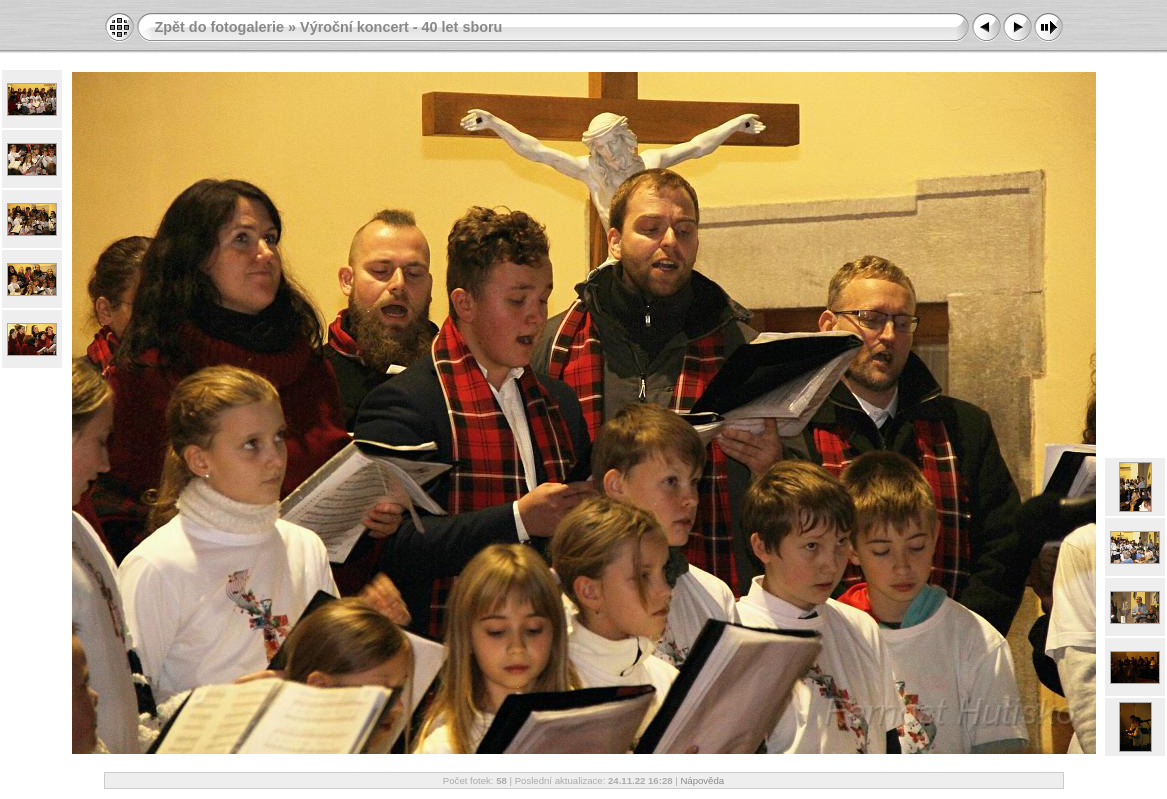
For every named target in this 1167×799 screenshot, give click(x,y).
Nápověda (702, 780)
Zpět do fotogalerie (220, 27)
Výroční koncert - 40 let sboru (401, 27)
